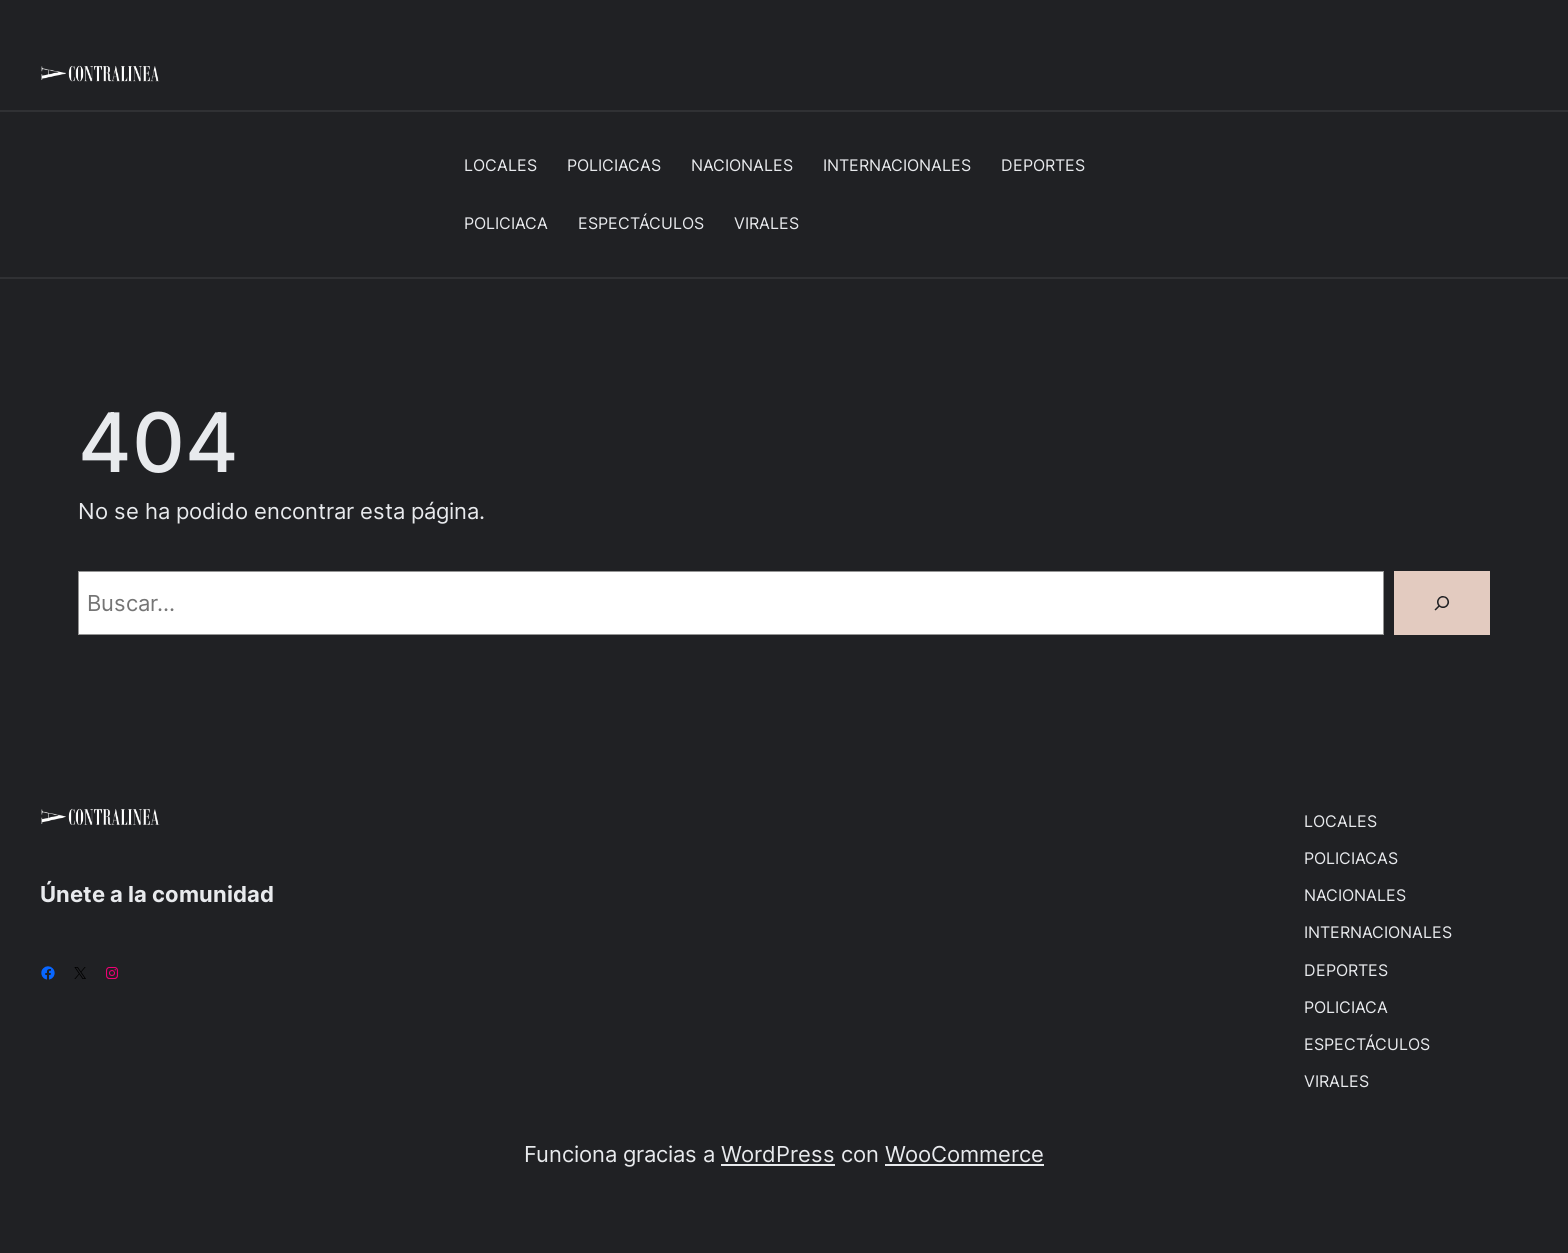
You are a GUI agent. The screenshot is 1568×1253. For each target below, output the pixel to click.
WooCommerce (964, 1153)
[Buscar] (1442, 603)
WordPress (778, 1153)
